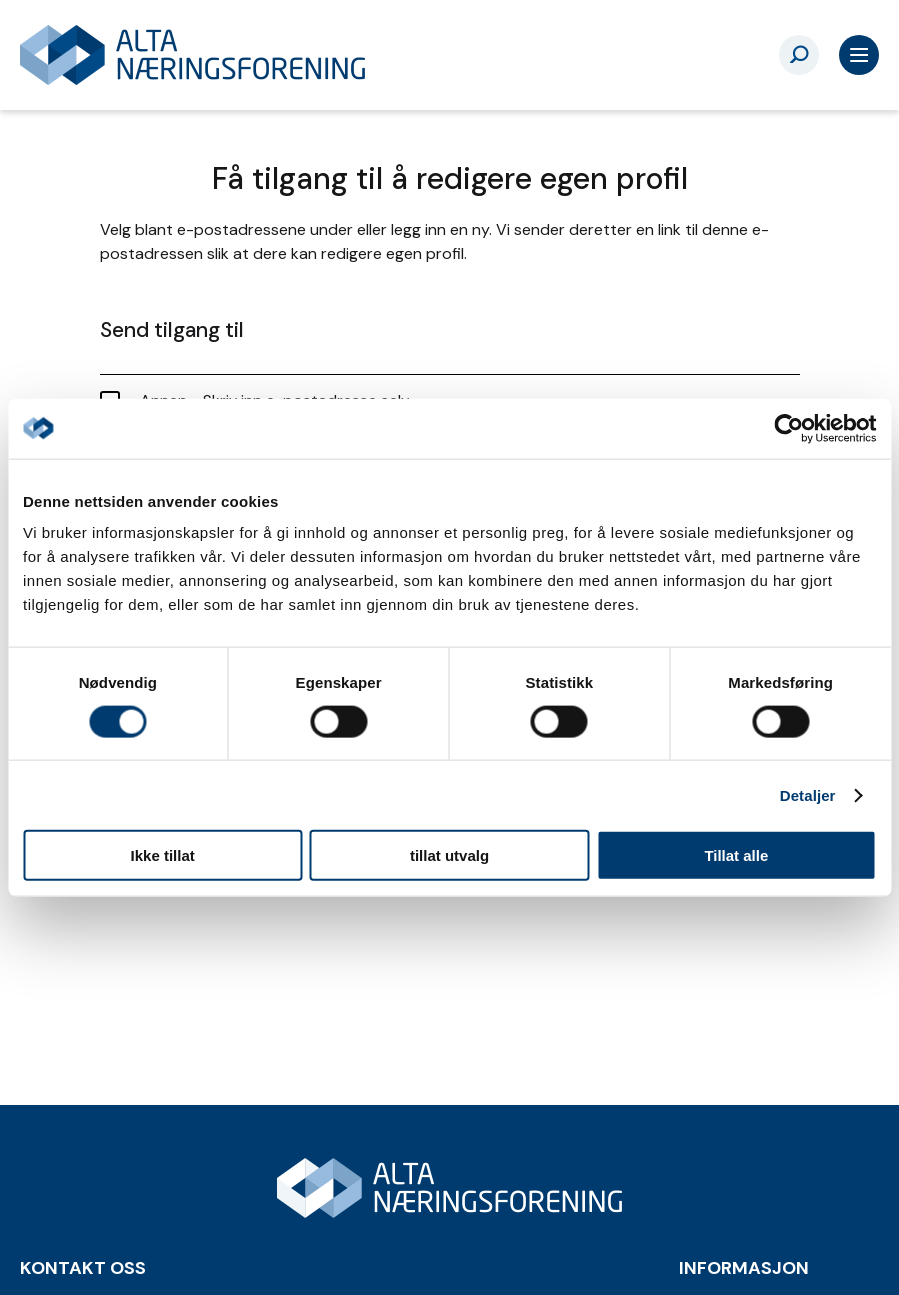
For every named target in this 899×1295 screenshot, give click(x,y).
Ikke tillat (163, 855)
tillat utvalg (449, 855)
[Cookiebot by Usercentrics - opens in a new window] (788, 428)
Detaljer (808, 794)
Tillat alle (736, 855)
